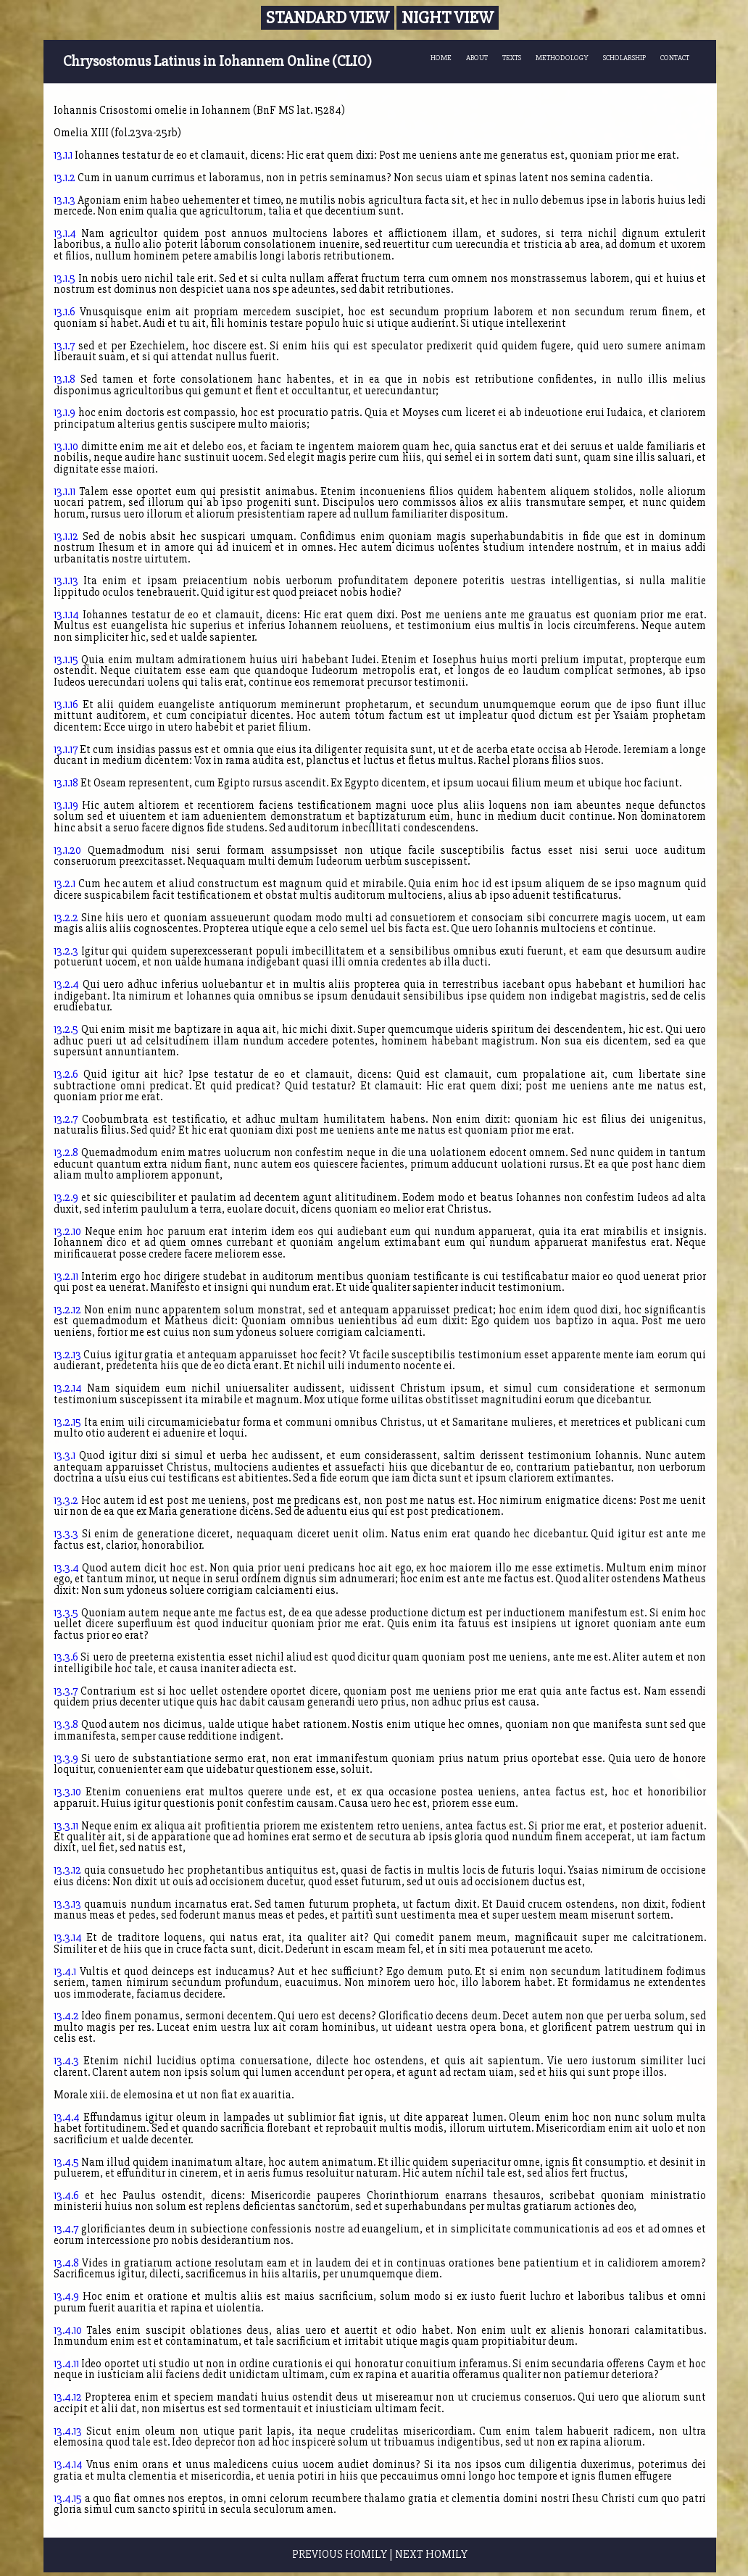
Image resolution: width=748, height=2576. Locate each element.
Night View (448, 17)
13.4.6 (66, 2196)
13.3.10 (67, 1792)
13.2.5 (66, 1029)
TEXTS (511, 57)
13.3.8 (66, 1725)
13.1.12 (66, 537)
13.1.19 (66, 806)
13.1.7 (64, 346)
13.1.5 (64, 279)
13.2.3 (66, 951)
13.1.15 (66, 660)
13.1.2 (64, 178)
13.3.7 (66, 1691)
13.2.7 (66, 1119)
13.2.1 (64, 884)
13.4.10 (68, 2331)
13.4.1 (65, 1972)
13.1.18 (66, 783)
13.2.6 (66, 1074)
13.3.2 (66, 1501)
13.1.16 (66, 705)
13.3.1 (64, 1456)
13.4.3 (66, 2061)
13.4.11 (66, 2364)
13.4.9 (66, 2296)
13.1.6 (64, 312)
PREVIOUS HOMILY (339, 2555)
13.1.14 (66, 615)
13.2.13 (67, 1355)
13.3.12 (67, 1870)
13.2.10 (67, 1232)
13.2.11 (66, 1277)
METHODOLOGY (562, 57)
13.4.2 (66, 2016)
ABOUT (477, 57)
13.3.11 (66, 1826)
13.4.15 (68, 2499)
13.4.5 (66, 2162)
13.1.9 (64, 413)
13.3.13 (67, 1904)
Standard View (327, 17)
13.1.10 (66, 447)
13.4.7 (66, 2229)
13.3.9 (66, 1759)
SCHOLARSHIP (624, 57)
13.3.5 (66, 1613)
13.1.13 (66, 581)
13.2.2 (66, 918)
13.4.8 (66, 2263)
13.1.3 (64, 200)
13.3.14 (68, 1938)
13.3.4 (66, 1568)
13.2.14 (68, 1388)
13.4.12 (68, 2397)
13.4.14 (68, 2465)
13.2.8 (66, 1153)
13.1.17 (66, 750)
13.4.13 (68, 2431)
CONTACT (674, 57)
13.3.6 (66, 1657)
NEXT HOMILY (431, 2555)
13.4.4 (67, 2117)
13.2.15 (67, 1422)
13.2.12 (67, 1310)
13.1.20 (67, 850)
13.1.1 (63, 155)
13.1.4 (65, 234)
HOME (441, 57)
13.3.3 (66, 1534)
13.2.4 (66, 985)
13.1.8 (64, 379)
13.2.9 (66, 1198)
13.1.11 (64, 492)
